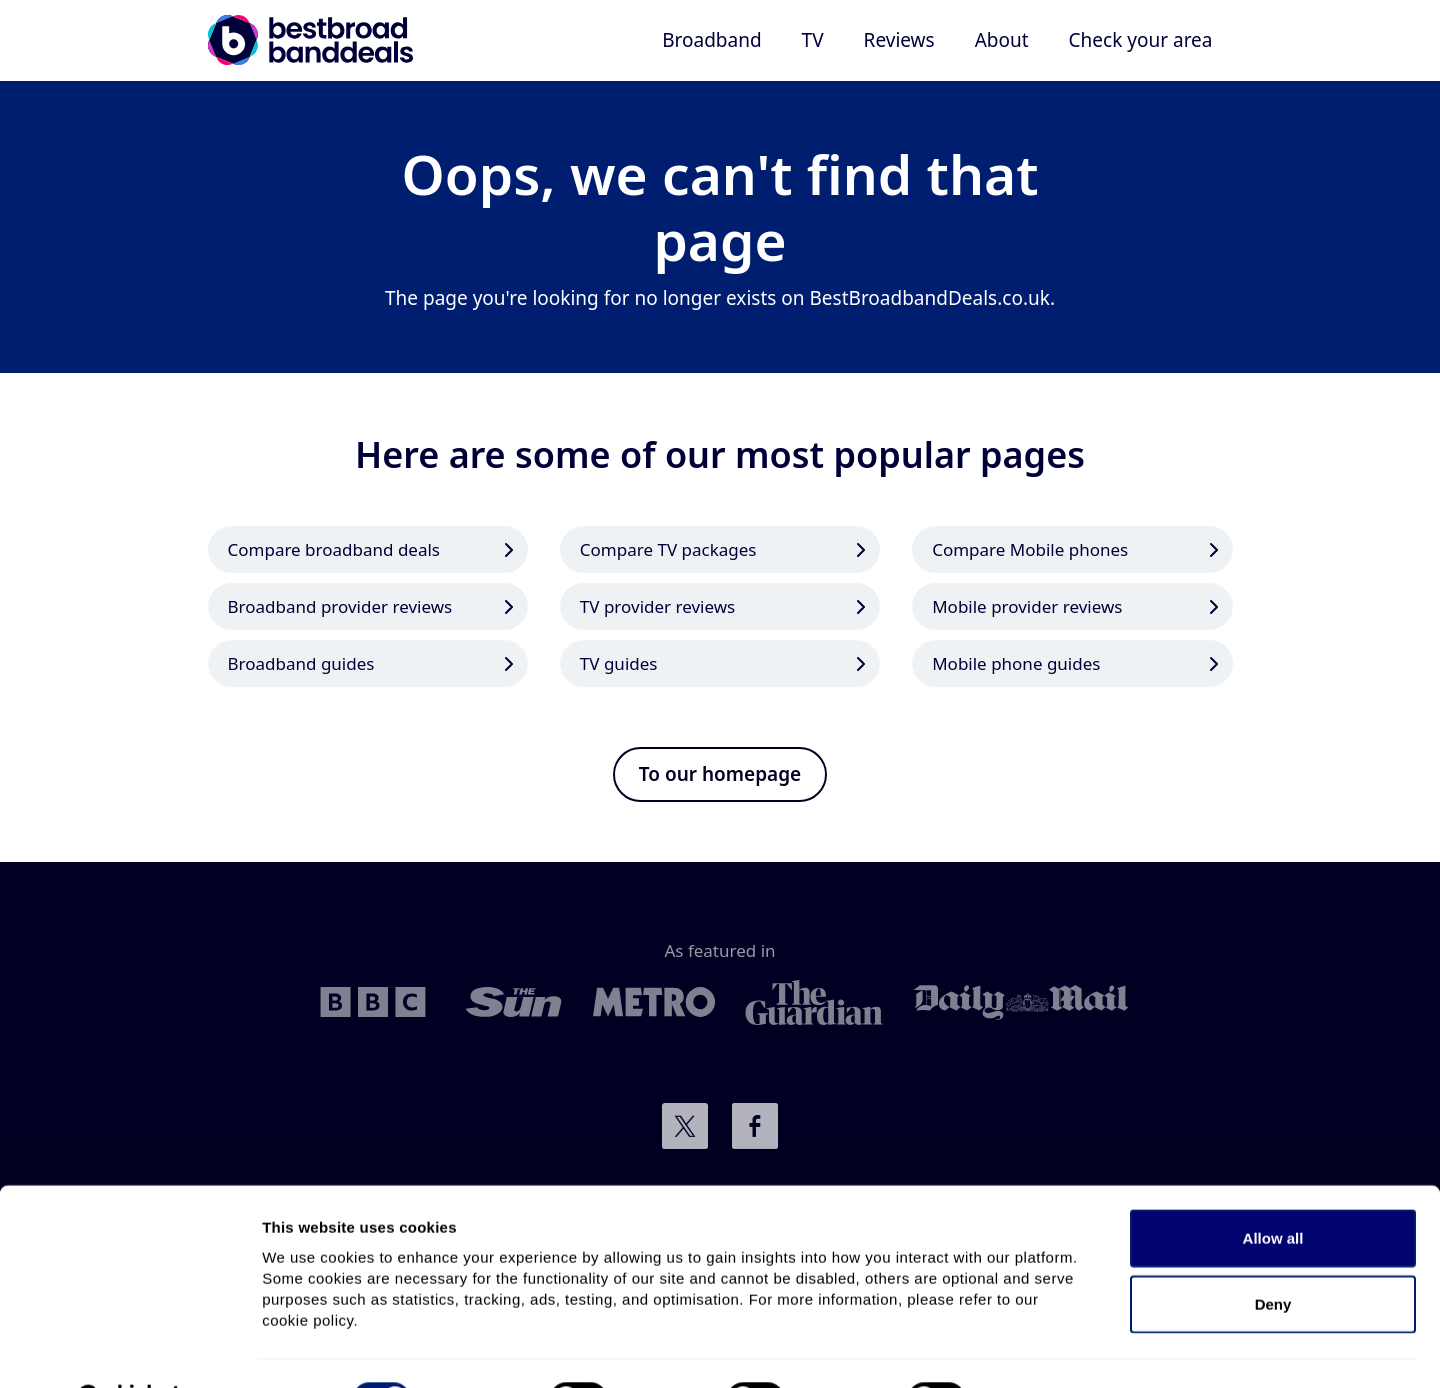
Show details (1049, 1348)
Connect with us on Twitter (685, 1126)
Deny (1273, 1253)
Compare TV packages (668, 549)
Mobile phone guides (1016, 663)
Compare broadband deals (334, 549)
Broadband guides (301, 663)
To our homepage (720, 774)
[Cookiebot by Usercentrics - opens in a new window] (129, 1349)
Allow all (1273, 1187)
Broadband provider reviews (340, 606)
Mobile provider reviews (1027, 606)
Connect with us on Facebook (755, 1126)
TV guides (619, 663)
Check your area (1141, 40)
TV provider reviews (657, 606)
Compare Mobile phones (1030, 549)
